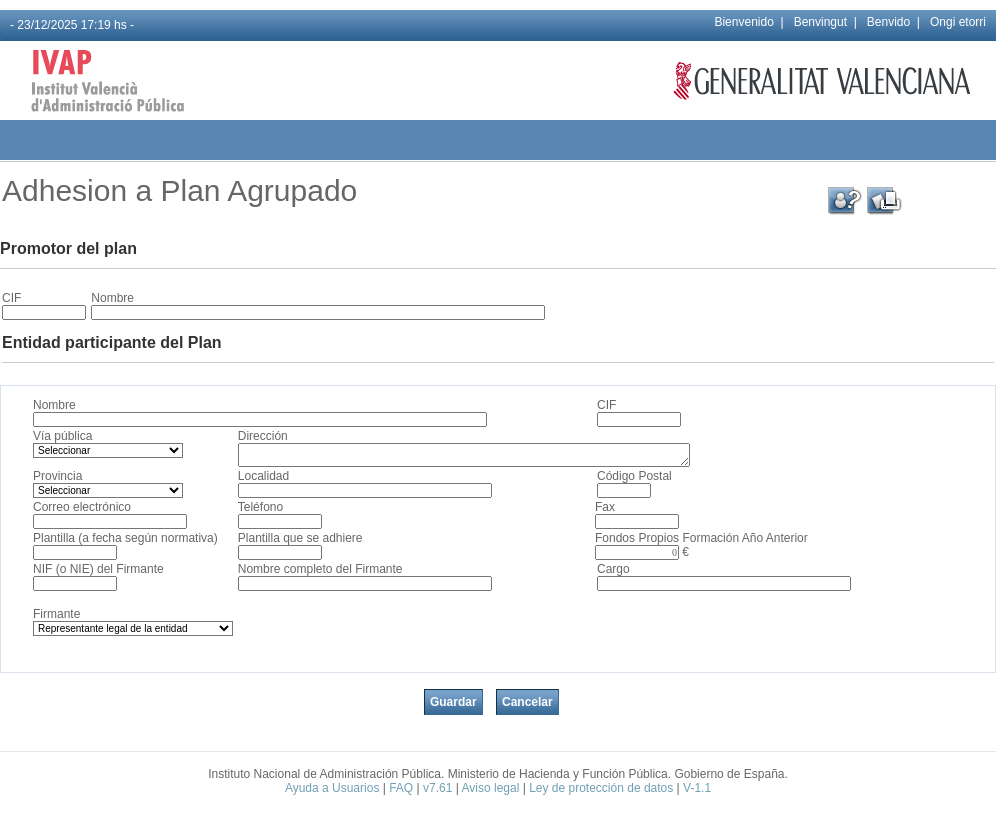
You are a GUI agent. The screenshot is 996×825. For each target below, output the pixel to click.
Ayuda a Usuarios (332, 788)
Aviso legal (491, 788)
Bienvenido (743, 22)
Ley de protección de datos (601, 788)
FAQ (401, 788)
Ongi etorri (958, 22)
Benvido (888, 22)
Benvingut (820, 22)
